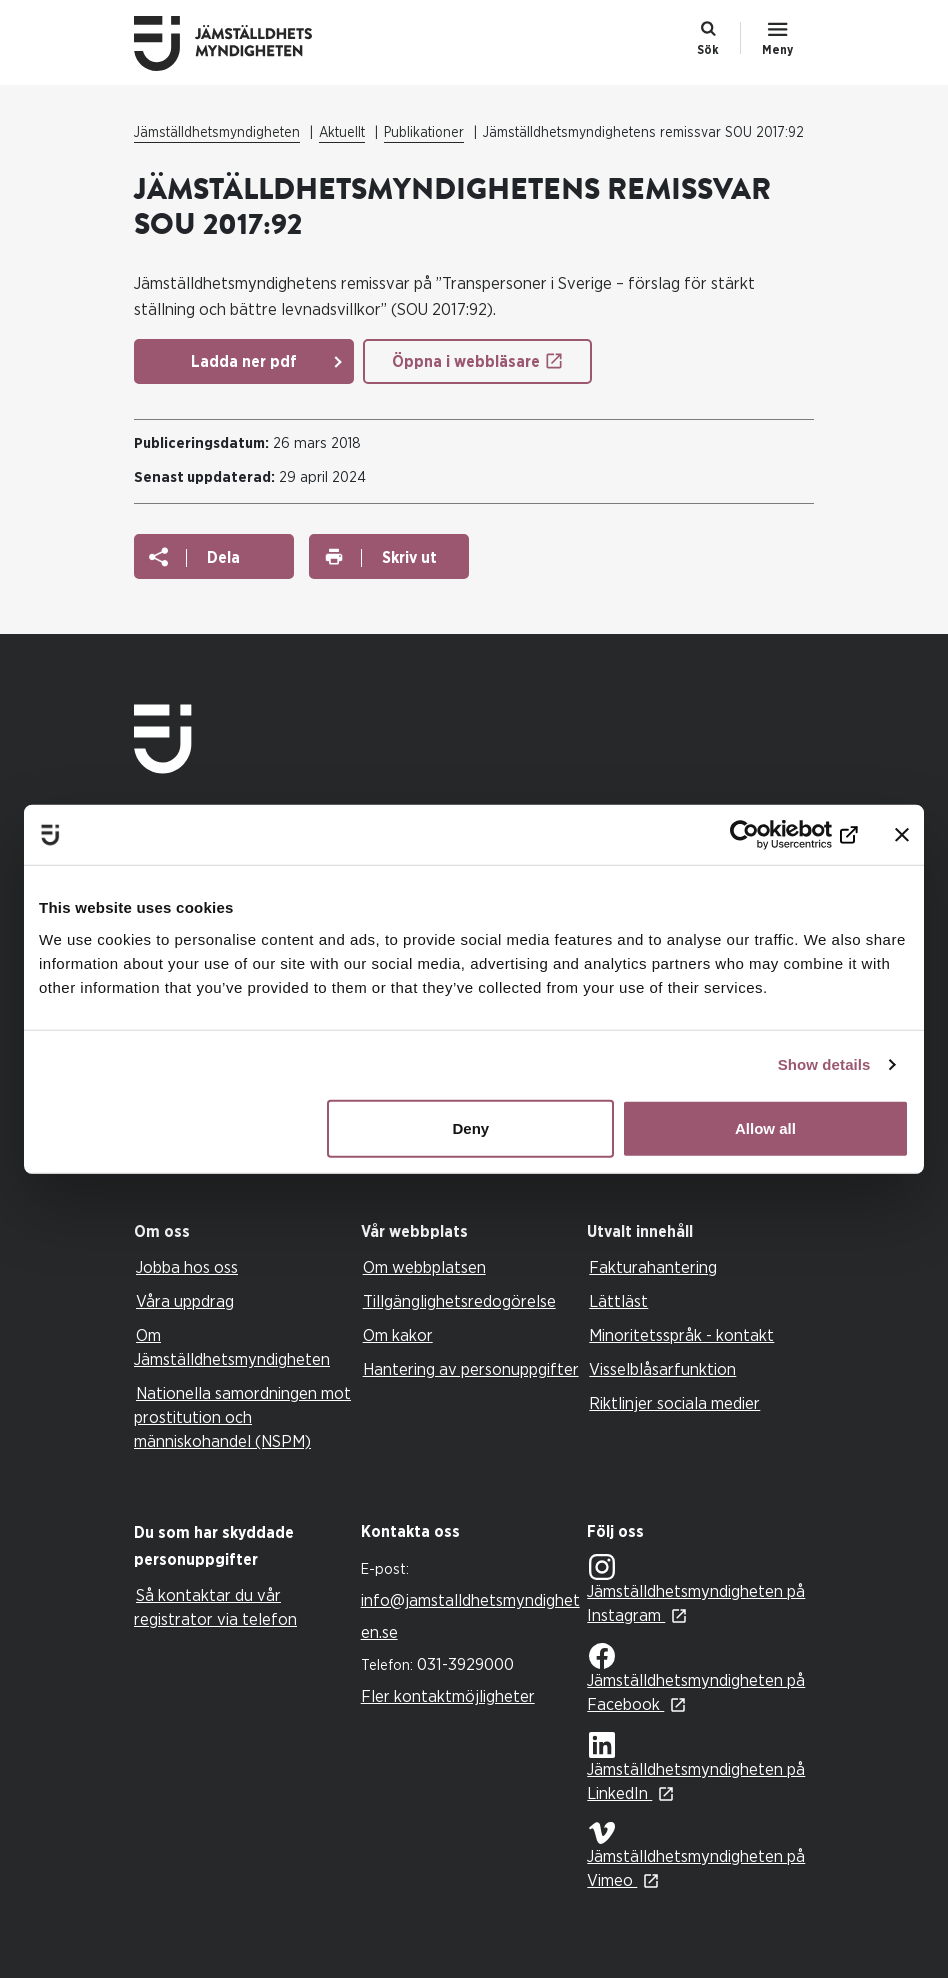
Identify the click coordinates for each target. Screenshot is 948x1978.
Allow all (765, 1127)
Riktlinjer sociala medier (674, 1403)
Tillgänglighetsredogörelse (459, 1301)
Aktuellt (342, 133)
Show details (824, 1064)
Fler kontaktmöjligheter (448, 1696)
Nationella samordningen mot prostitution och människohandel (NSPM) (242, 1417)
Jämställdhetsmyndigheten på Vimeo (696, 1855)
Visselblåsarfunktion (662, 1369)
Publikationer (424, 133)
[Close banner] (902, 835)
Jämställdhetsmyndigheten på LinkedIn (696, 1767)
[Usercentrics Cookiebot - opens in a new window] (770, 835)
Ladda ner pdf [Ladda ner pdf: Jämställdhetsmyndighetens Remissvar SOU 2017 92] (244, 362)
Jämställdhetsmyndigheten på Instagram (696, 1589)
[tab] (242, 1232)
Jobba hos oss (187, 1267)
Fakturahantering (653, 1267)
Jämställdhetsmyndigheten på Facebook (696, 1678)
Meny (777, 50)
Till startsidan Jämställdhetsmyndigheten (239, 43)
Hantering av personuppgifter (471, 1369)
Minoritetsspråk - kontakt (681, 1335)
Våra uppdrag (185, 1301)
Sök (708, 50)
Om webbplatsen (424, 1267)
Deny (471, 1127)
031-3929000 (465, 1664)
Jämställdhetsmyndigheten (217, 133)
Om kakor (398, 1335)
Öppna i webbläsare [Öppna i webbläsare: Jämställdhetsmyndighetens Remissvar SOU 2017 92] (466, 362)
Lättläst (618, 1301)
